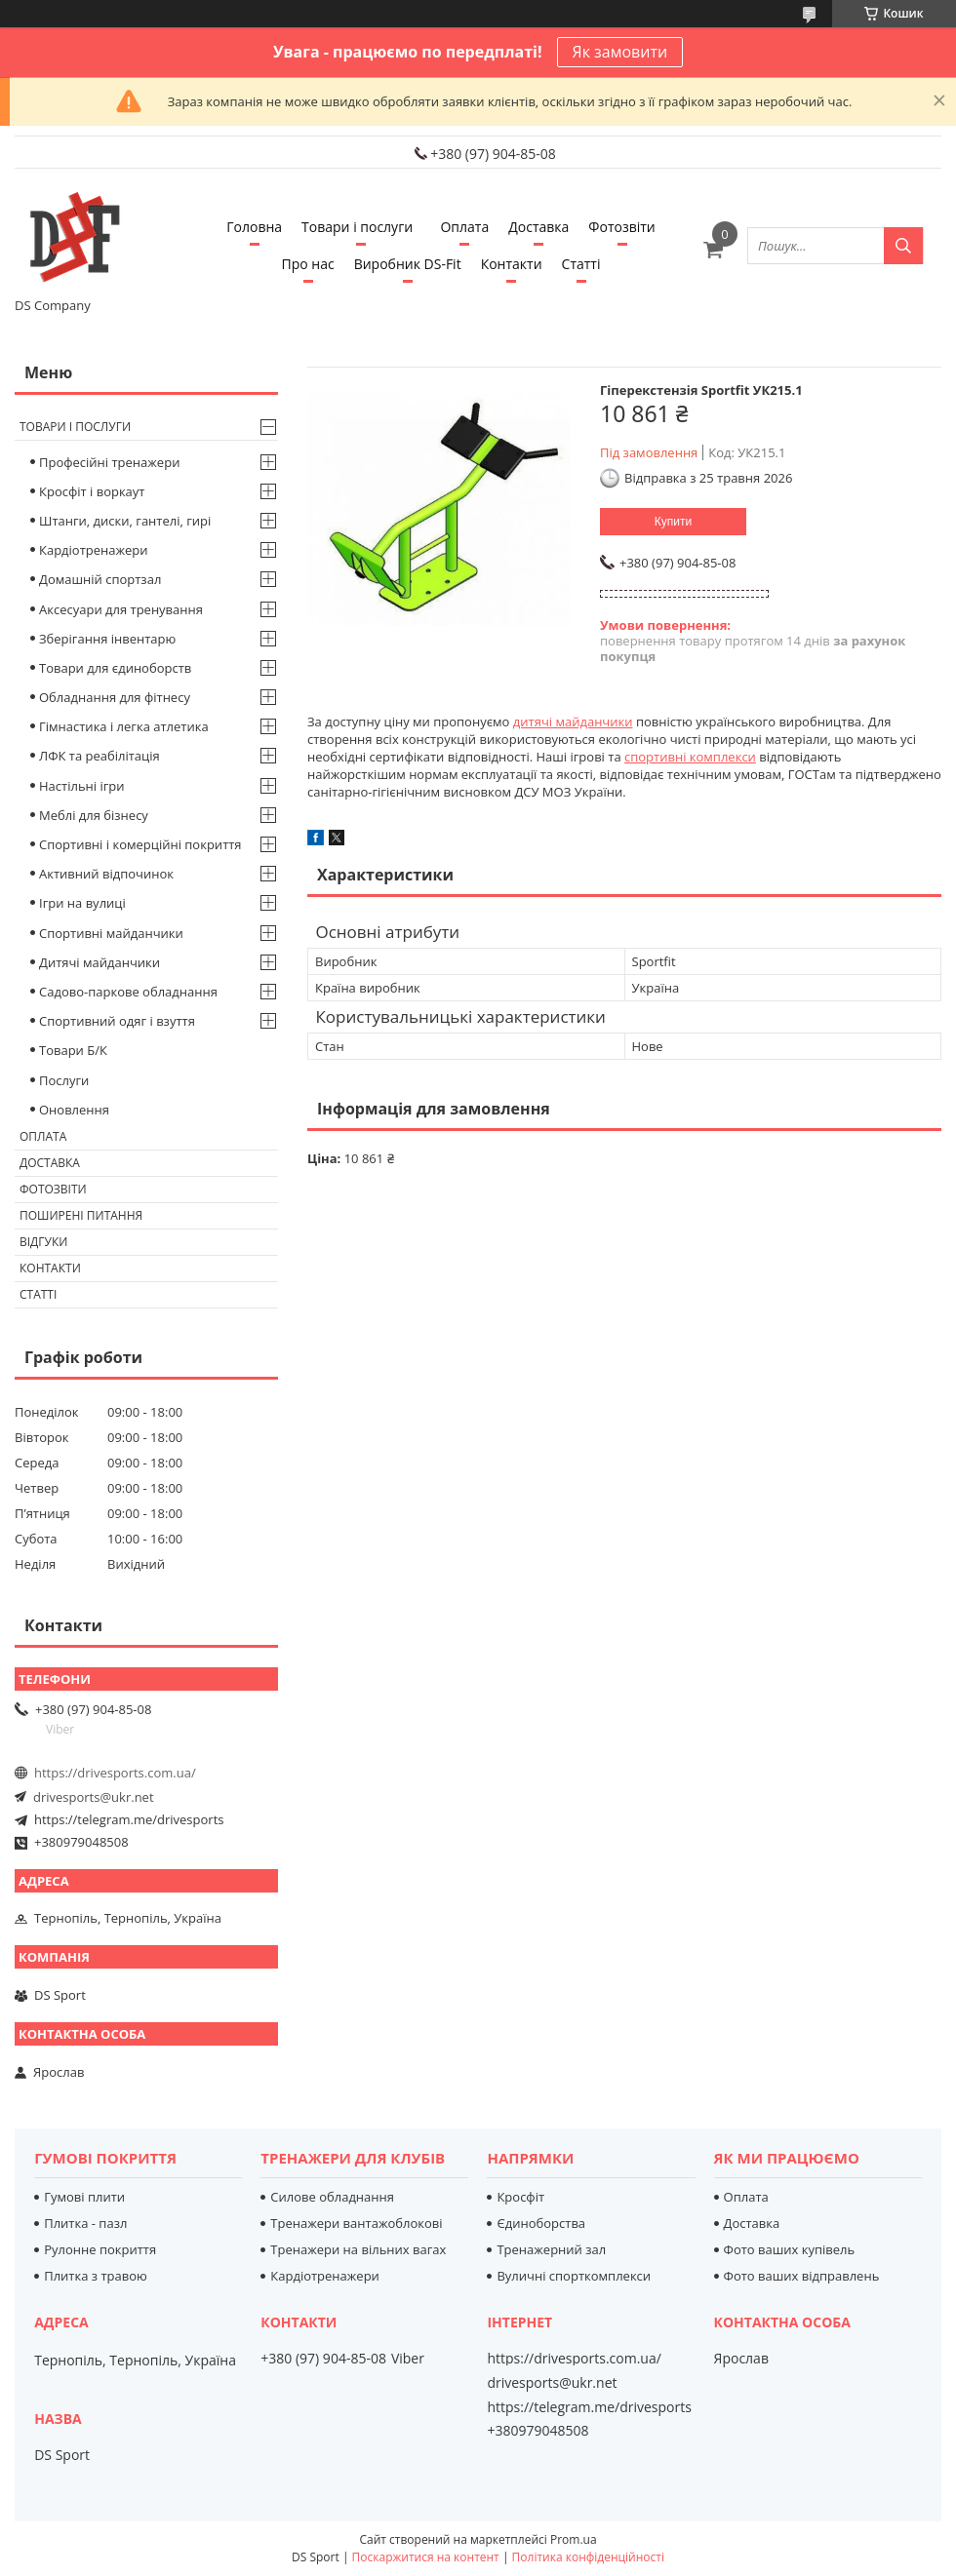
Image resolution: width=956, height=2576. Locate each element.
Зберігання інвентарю (107, 638)
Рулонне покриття (100, 2249)
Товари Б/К (73, 1050)
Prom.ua (573, 2539)
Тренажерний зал (551, 2249)
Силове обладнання (332, 2196)
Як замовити (620, 51)
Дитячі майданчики (99, 962)
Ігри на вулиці (82, 903)
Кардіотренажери (93, 550)
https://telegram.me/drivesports (128, 1819)
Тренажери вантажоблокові (356, 2223)
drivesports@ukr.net (93, 1797)
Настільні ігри (82, 786)
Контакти (511, 263)
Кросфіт (520, 2196)
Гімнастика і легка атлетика (124, 726)
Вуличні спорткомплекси (574, 2275)
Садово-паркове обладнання (128, 991)
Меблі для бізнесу (93, 815)
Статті (581, 263)
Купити (673, 521)
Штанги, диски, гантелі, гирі (125, 520)
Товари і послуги (357, 226)
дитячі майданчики (573, 721)
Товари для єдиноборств (115, 668)
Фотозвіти (621, 226)
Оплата (464, 226)
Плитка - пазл (85, 2223)
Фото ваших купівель (790, 2249)
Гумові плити (84, 2196)
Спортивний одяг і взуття (117, 1021)
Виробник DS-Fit (407, 263)
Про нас (308, 263)
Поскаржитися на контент (425, 2557)
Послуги (64, 1080)
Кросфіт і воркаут (91, 491)
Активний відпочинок (106, 873)
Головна (254, 226)
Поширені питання (81, 1215)
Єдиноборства (541, 2223)
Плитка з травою (95, 2275)
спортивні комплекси (690, 756)
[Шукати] (903, 245)
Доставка (538, 226)
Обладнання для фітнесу (114, 697)
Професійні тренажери (109, 462)
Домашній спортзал (100, 579)
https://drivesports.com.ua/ (115, 1772)
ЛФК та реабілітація (99, 755)
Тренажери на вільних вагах (358, 2249)
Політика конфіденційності (588, 2557)
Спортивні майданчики (111, 933)
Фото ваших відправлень (802, 2275)
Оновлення (74, 1109)
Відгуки (43, 1241)
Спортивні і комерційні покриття (140, 844)
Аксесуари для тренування (121, 609)
